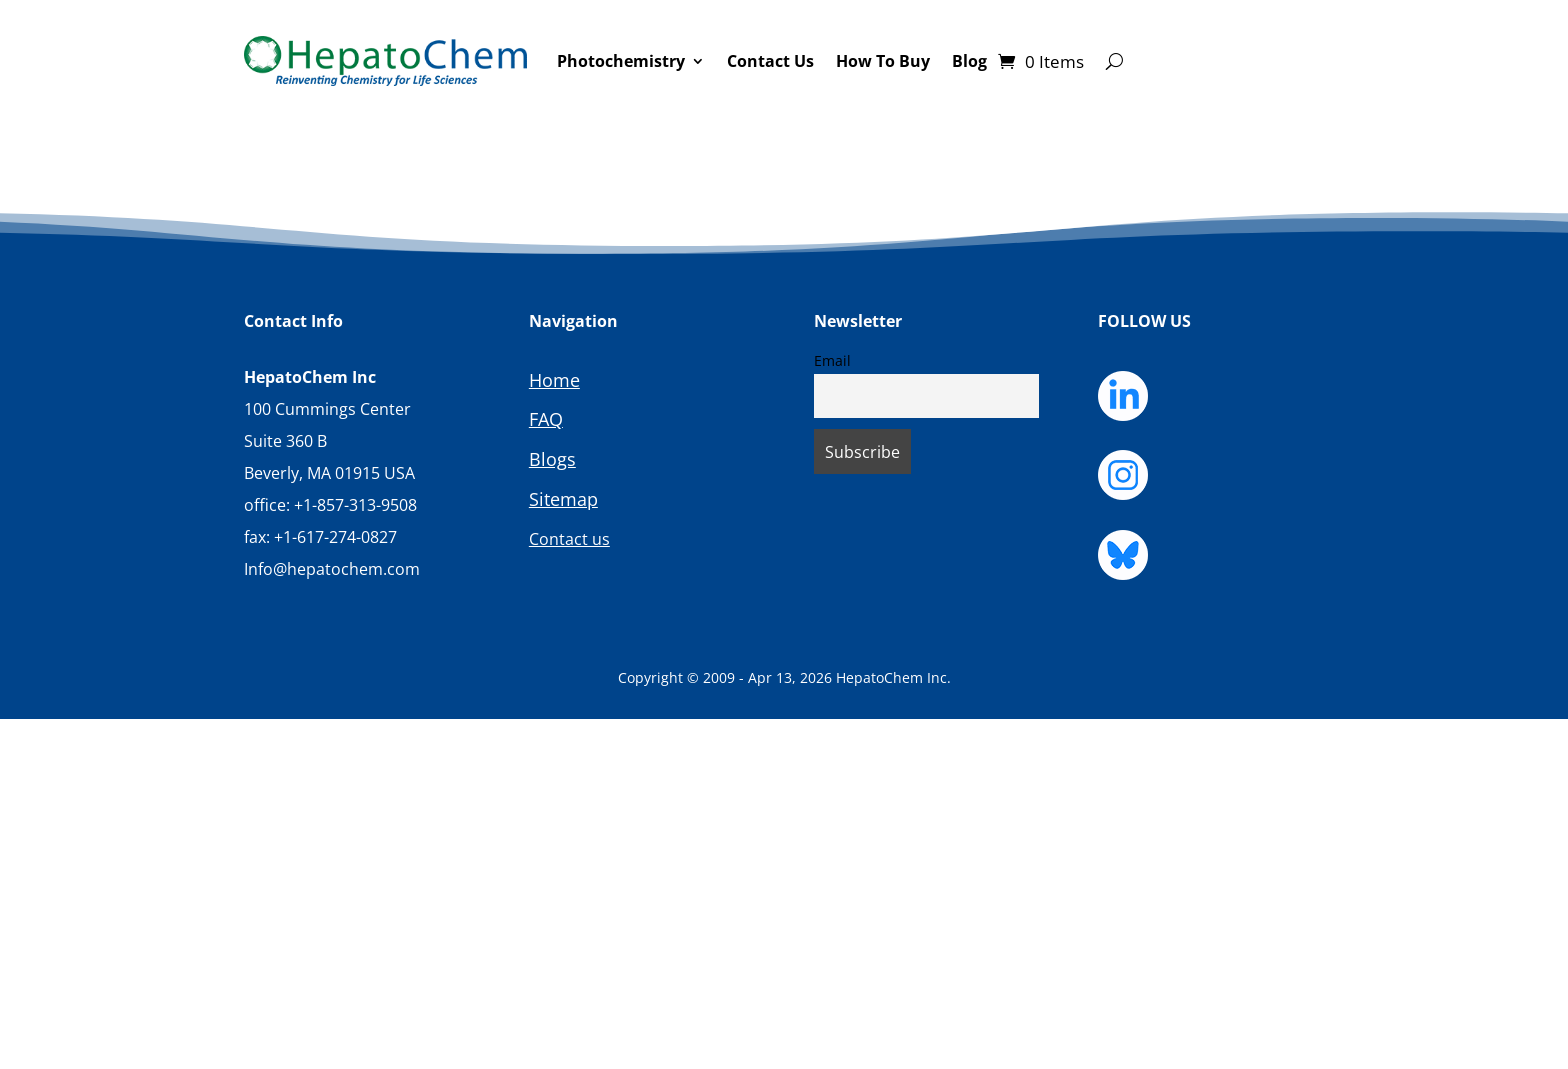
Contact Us (770, 61)
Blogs (552, 459)
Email (832, 360)
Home (554, 380)
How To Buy (883, 61)
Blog (969, 61)
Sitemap (563, 499)
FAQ (546, 419)
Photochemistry (621, 61)
